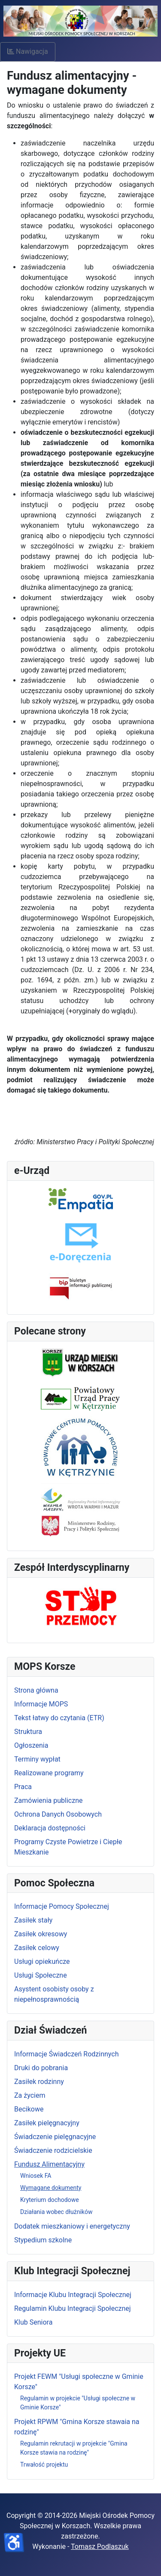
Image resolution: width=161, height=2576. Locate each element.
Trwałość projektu (44, 2464)
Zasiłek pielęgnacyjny (46, 2123)
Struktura (28, 1732)
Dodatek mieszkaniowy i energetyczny (72, 2226)
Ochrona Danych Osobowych (58, 1814)
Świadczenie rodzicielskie (53, 2150)
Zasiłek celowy (36, 1948)
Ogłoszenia (31, 1745)
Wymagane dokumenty (50, 2187)
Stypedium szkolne (43, 2240)
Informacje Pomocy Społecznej (61, 1906)
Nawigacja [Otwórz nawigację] (27, 51)
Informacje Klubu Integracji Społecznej (72, 2295)
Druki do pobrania (41, 2068)
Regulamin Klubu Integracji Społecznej (72, 2308)
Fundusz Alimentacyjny (49, 2164)
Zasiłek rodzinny (39, 2082)
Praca (23, 1787)
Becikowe (28, 2109)
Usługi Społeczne (40, 1975)
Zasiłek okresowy (40, 1934)
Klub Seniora (33, 2322)
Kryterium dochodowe (49, 2199)
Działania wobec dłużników (56, 2211)
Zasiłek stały (33, 1920)
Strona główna (36, 1690)
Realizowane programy (49, 1773)
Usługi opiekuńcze (42, 1961)
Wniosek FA (35, 2175)
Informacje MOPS (41, 1704)
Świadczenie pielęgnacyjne (55, 2137)
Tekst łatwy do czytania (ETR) (59, 1718)
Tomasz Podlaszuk (100, 2546)
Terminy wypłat (37, 1759)
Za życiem (29, 2095)
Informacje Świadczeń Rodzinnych (66, 2054)
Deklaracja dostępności (49, 1828)
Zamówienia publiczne (48, 1800)
